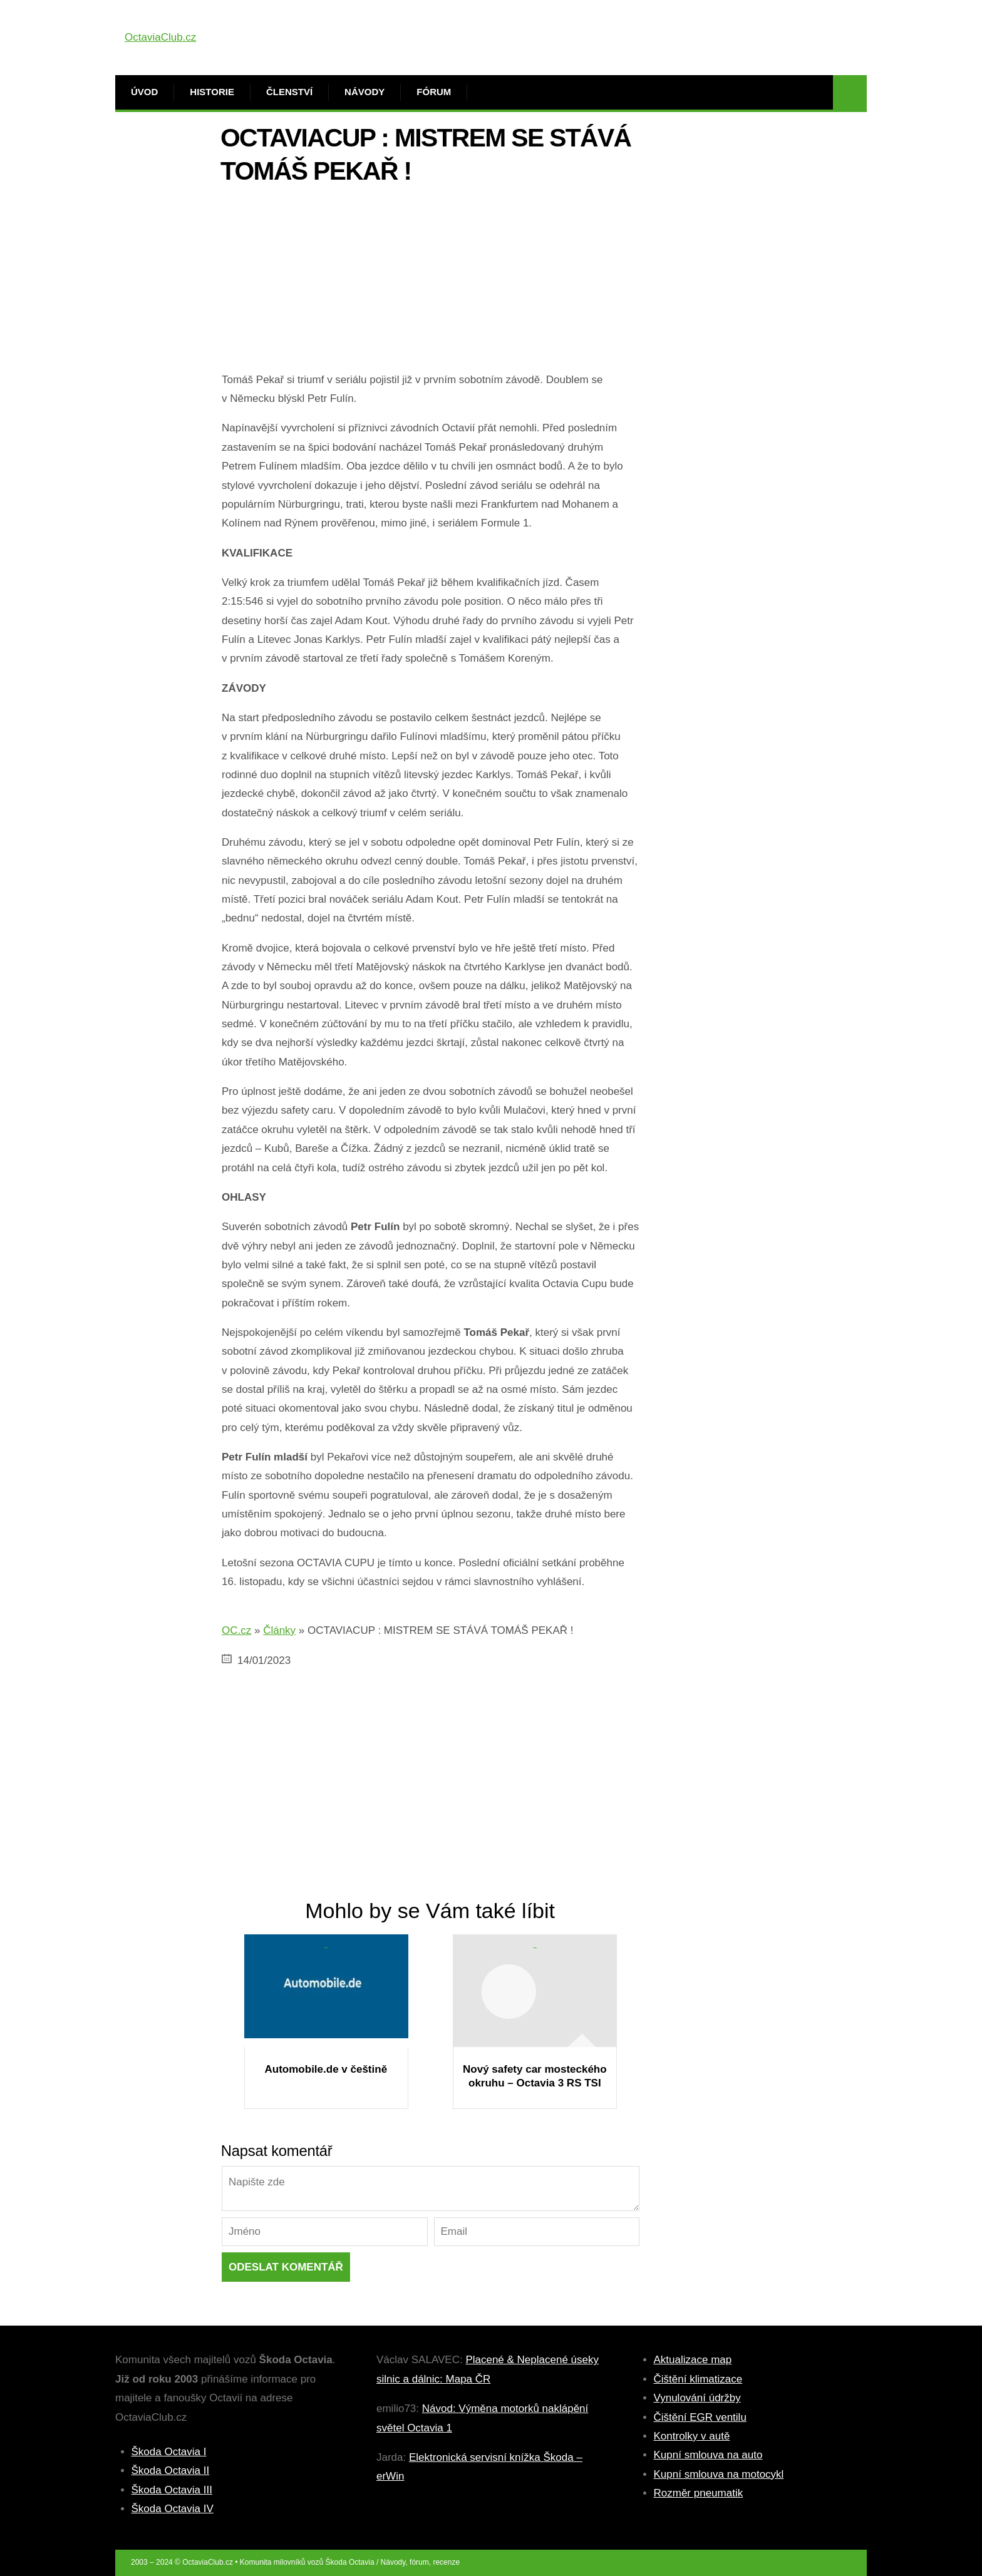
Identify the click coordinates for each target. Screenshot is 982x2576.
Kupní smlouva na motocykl (719, 2474)
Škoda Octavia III (172, 2490)
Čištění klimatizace (698, 2379)
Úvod (144, 91)
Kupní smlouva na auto (708, 2455)
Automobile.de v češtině (326, 2069)
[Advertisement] (430, 283)
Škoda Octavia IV (173, 2509)
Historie (212, 91)
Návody (364, 91)
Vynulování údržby (697, 2398)
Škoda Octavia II (171, 2470)
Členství (289, 91)
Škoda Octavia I (169, 2452)
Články (279, 1630)
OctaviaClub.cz (160, 37)
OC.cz (236, 1630)
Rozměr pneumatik (698, 2493)
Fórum (433, 91)
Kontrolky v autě (692, 2436)
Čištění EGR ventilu (700, 2417)
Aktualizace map (693, 2360)
